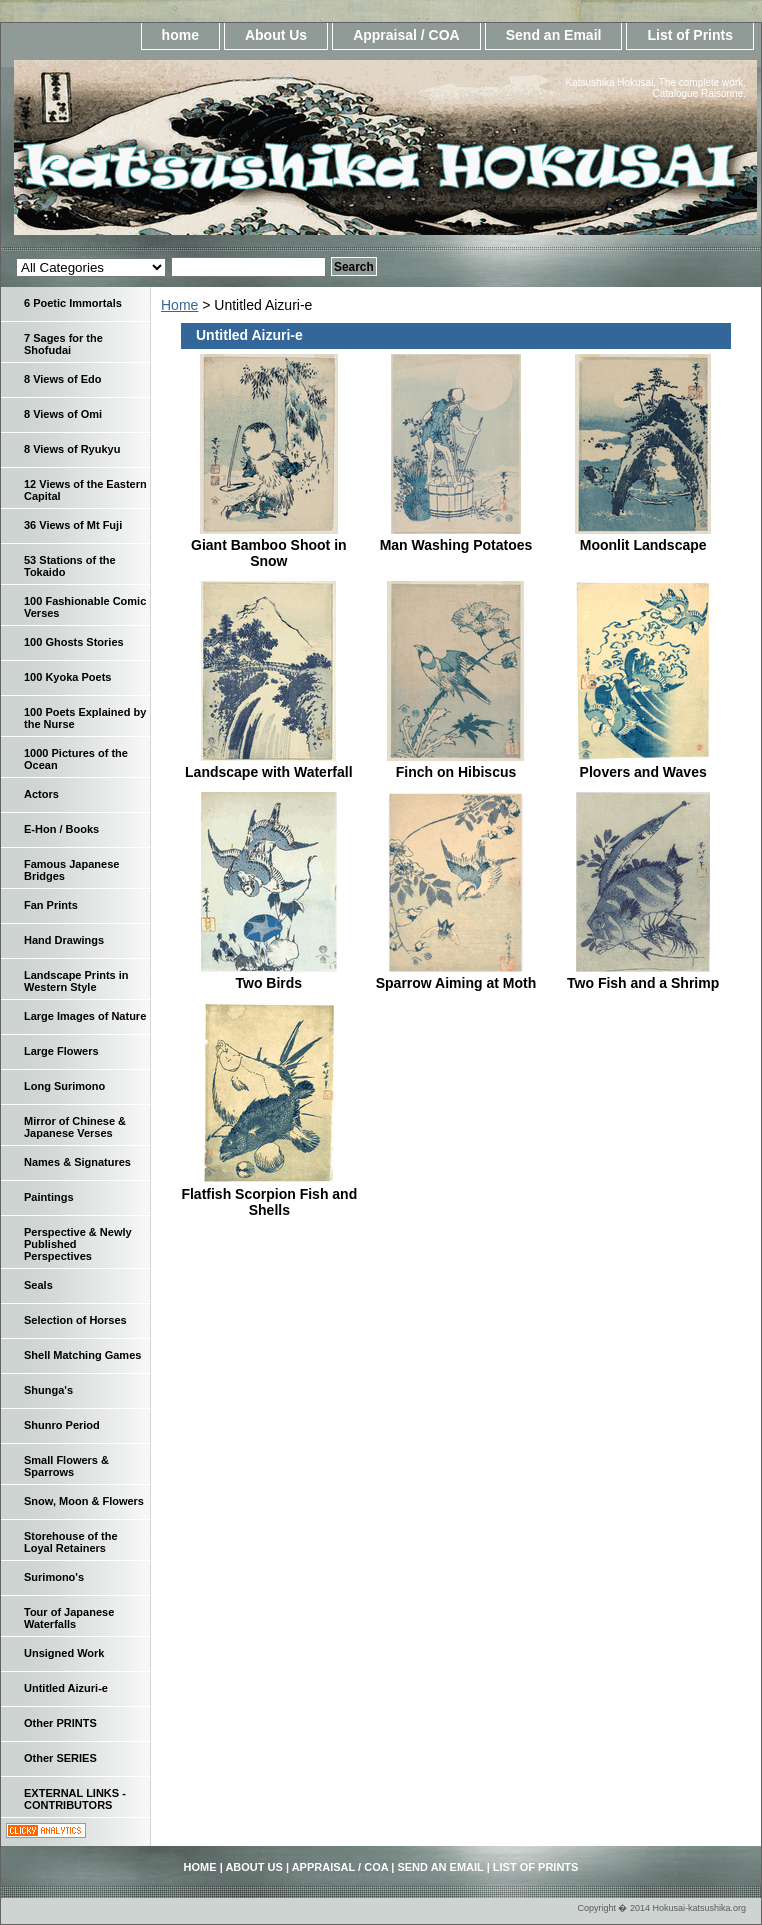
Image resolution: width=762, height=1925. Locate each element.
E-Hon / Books (61, 829)
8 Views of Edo (62, 379)
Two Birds (269, 983)
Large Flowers (61, 1051)
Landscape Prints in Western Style (76, 981)
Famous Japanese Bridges (71, 870)
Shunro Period (62, 1425)
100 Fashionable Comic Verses (85, 607)
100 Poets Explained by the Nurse (85, 718)
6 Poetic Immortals (73, 303)
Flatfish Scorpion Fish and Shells (269, 1202)
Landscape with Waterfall (269, 772)
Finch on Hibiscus (456, 772)
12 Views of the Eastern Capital (85, 490)
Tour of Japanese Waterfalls (69, 1618)
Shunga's (48, 1390)
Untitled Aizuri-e (66, 1688)
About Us (276, 35)
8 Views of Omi (63, 414)
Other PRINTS (60, 1723)
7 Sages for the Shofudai (63, 344)
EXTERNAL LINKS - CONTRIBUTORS (75, 1799)
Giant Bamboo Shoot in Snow (269, 553)
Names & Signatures (77, 1162)
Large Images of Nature (85, 1016)
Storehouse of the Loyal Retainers (71, 1542)
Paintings (49, 1197)
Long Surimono (64, 1086)
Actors (41, 794)
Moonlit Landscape (643, 545)
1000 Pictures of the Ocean (76, 759)
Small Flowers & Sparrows (66, 1466)
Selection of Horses (75, 1320)
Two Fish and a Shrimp (643, 983)
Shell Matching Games (82, 1355)
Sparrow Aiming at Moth (456, 983)
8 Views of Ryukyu (72, 449)
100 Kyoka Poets (67, 677)
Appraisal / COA (406, 35)
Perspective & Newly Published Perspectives (78, 1244)
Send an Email (554, 35)
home (180, 35)
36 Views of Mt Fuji (73, 525)
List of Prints (690, 35)
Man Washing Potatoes (456, 545)
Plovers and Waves (643, 772)
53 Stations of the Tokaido (70, 566)
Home (179, 305)
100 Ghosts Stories (74, 642)
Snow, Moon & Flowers (84, 1501)
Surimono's (54, 1577)
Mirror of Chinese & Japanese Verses (75, 1127)
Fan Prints (51, 905)
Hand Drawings (64, 940)
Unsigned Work (64, 1653)
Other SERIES (60, 1758)
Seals (38, 1285)
